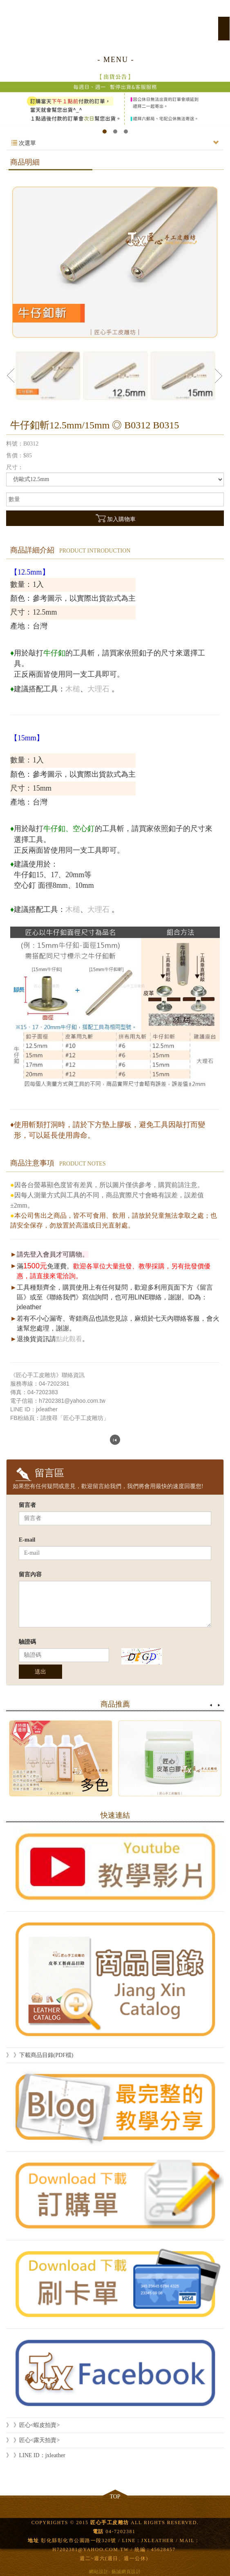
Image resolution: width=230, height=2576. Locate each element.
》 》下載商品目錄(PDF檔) (40, 2055)
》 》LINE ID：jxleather (35, 2455)
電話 (98, 2531)
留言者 (27, 1505)
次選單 (115, 143)
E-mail (27, 1540)
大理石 (98, 689)
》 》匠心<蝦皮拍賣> (33, 2425)
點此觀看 (69, 1338)
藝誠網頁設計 (126, 2571)
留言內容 (30, 1574)
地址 (33, 2540)
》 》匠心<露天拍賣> (33, 2440)
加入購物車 (115, 518)
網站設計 (99, 2571)
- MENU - (116, 60)
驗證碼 (27, 1642)
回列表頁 (115, 1440)
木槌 (72, 689)
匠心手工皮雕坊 (115, 23)
